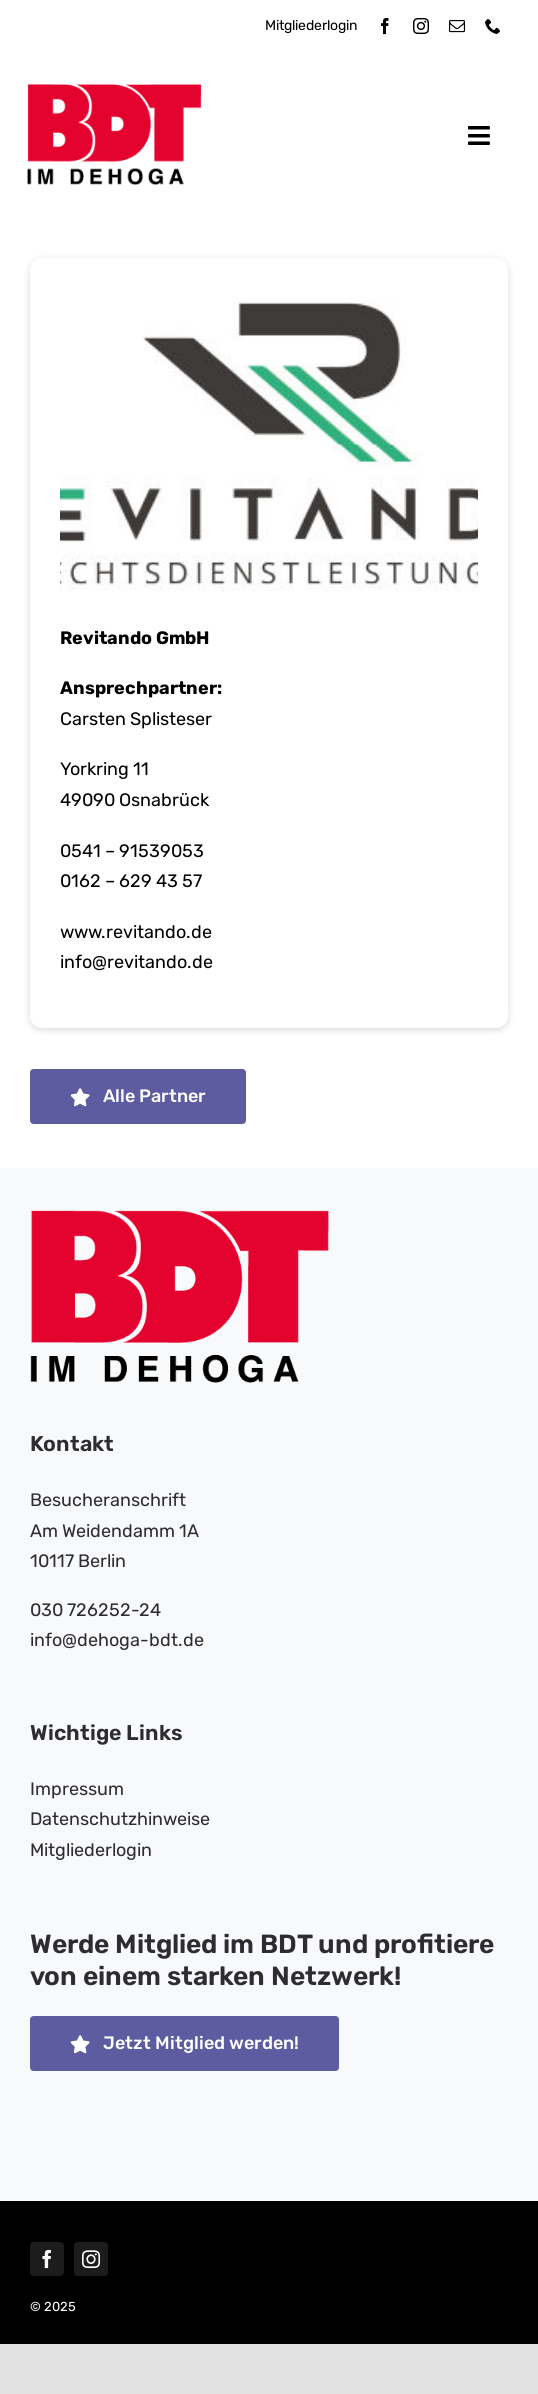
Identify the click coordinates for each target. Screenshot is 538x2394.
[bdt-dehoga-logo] (114, 93)
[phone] (493, 26)
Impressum (77, 1789)
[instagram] (421, 26)
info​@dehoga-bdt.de (117, 1640)
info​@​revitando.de (136, 964)
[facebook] (385, 26)
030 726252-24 (95, 1610)
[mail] (457, 26)
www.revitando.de (136, 934)
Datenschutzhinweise (120, 1819)
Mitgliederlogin (311, 25)
